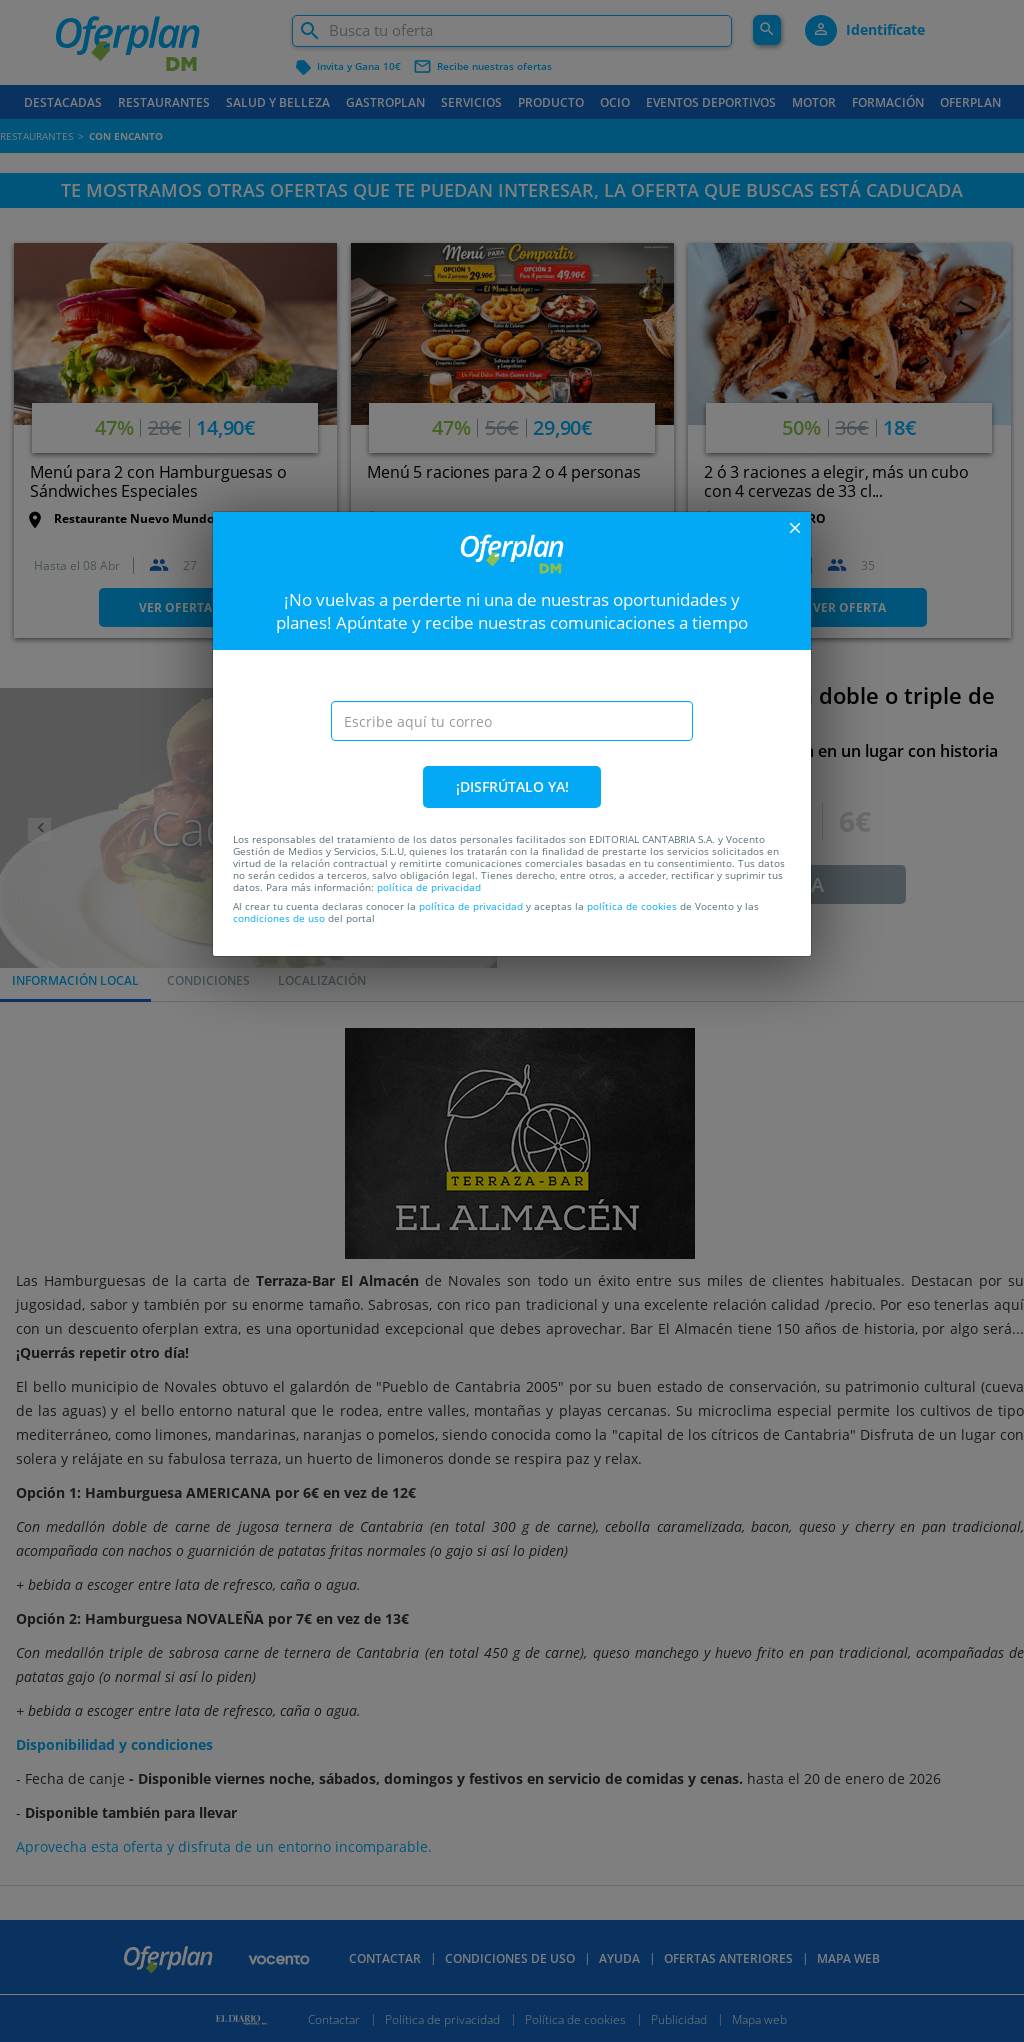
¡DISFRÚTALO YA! (512, 786)
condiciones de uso (279, 918)
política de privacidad (429, 887)
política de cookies (632, 906)
